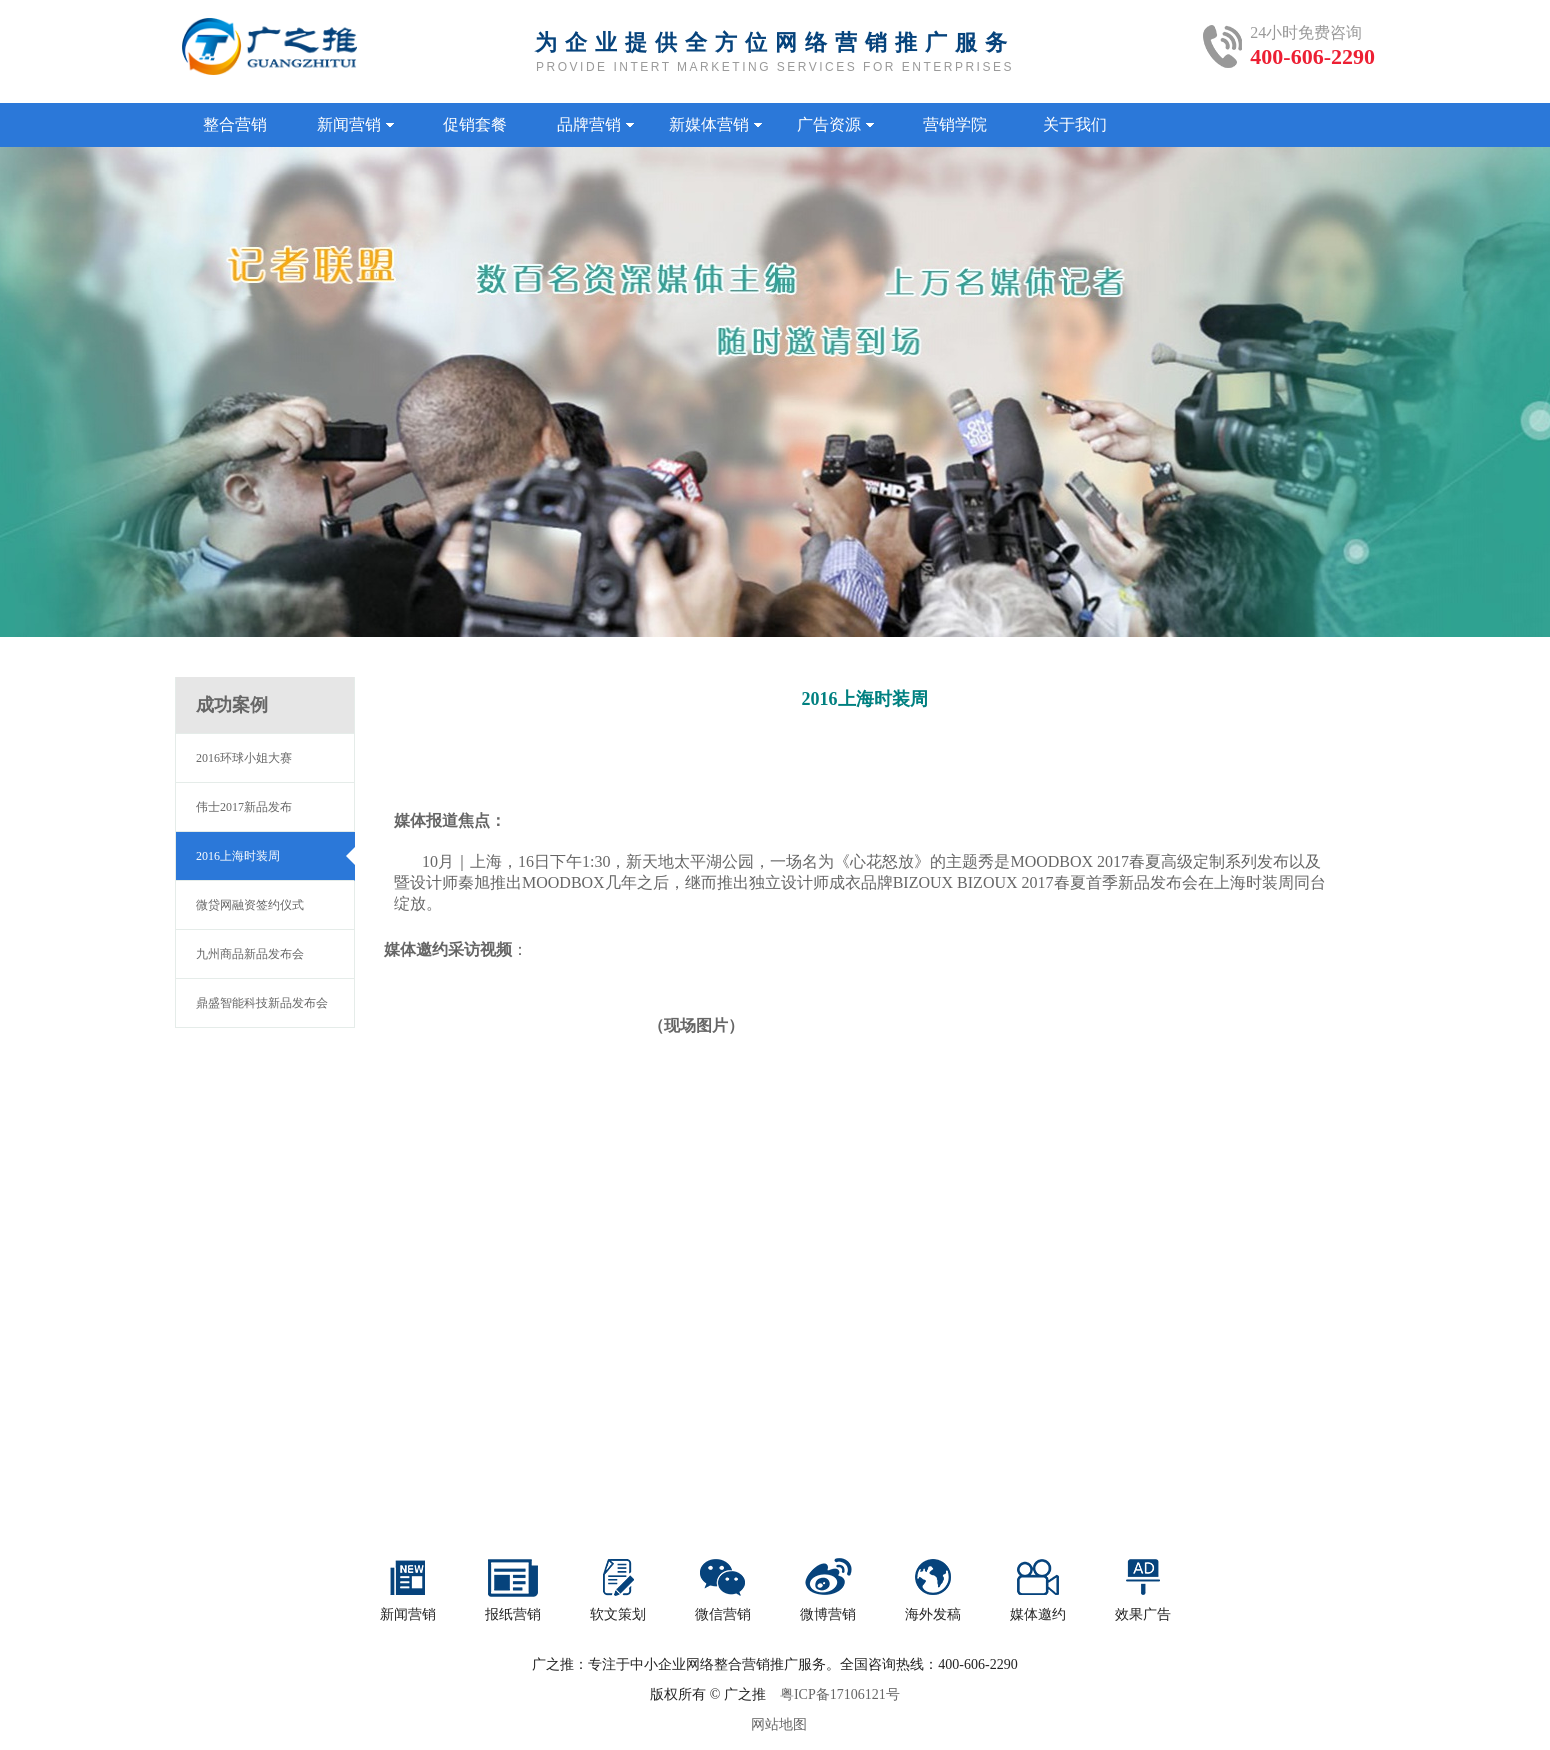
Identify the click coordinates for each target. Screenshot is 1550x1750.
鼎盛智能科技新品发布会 (262, 1003)
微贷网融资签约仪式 (250, 905)
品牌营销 (595, 124)
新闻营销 (355, 124)
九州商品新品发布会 (250, 954)
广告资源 (835, 124)
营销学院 (955, 124)
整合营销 (235, 124)
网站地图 (779, 1724)
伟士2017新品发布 (244, 807)
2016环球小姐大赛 (244, 758)
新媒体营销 (715, 124)
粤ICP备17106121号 (840, 1694)
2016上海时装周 (238, 856)
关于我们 (1075, 124)
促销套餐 (475, 124)
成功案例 (232, 705)
